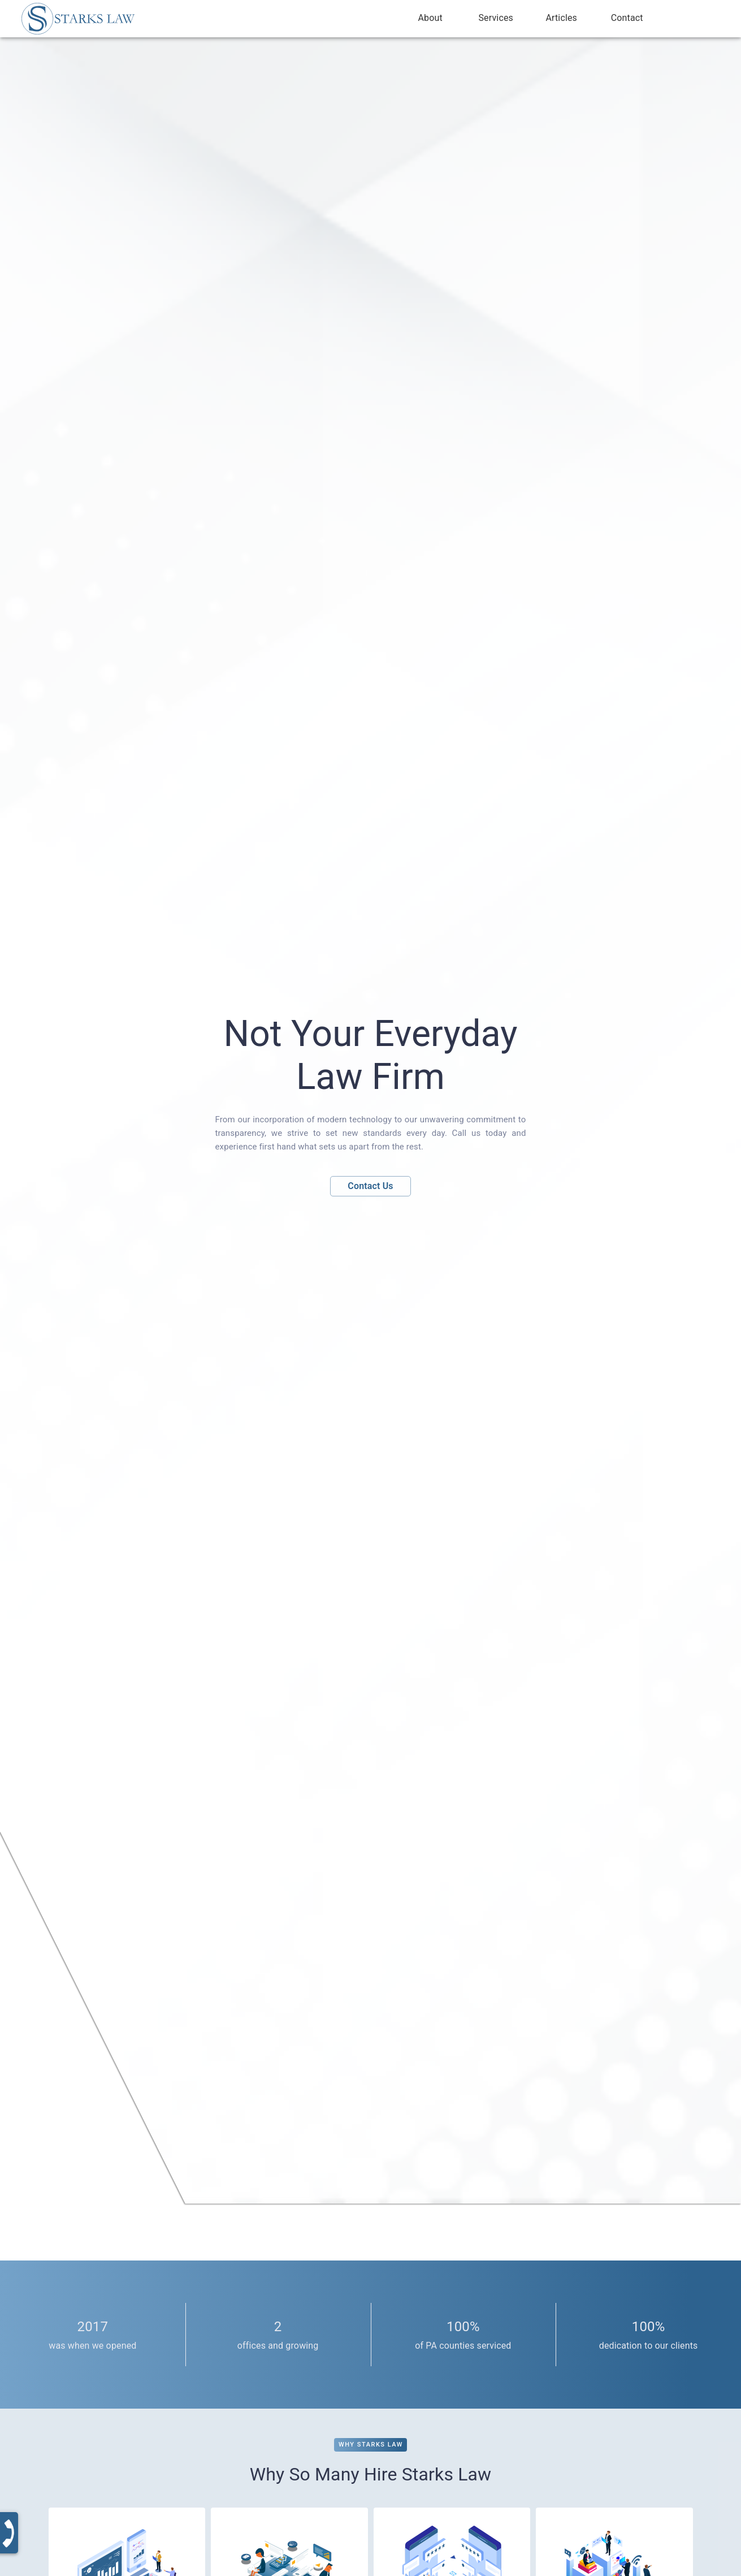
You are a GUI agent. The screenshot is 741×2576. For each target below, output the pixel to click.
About (430, 17)
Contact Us (370, 1186)
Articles (561, 17)
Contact (627, 17)
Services (495, 17)
